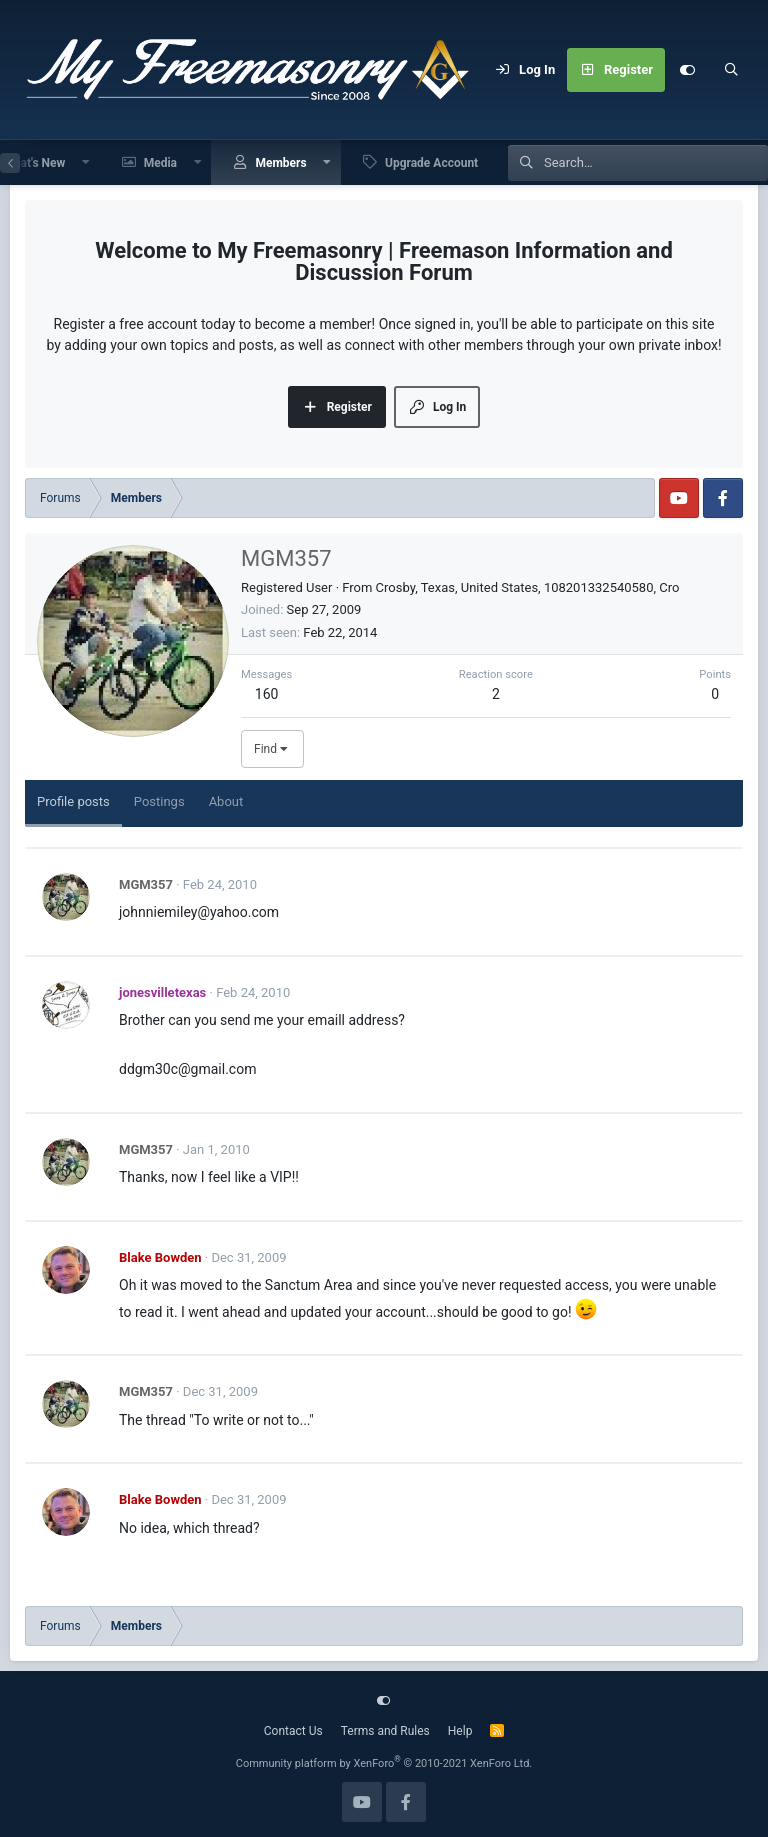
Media (160, 163)
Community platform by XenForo (384, 1763)
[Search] (731, 70)
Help (460, 1731)
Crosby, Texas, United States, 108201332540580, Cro (528, 587)
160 (267, 694)
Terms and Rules (385, 1731)
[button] (86, 162)
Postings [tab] (159, 801)
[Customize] (687, 70)
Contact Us (293, 1731)
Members (280, 163)
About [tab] (226, 801)
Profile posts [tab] (73, 801)
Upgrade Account (431, 163)
